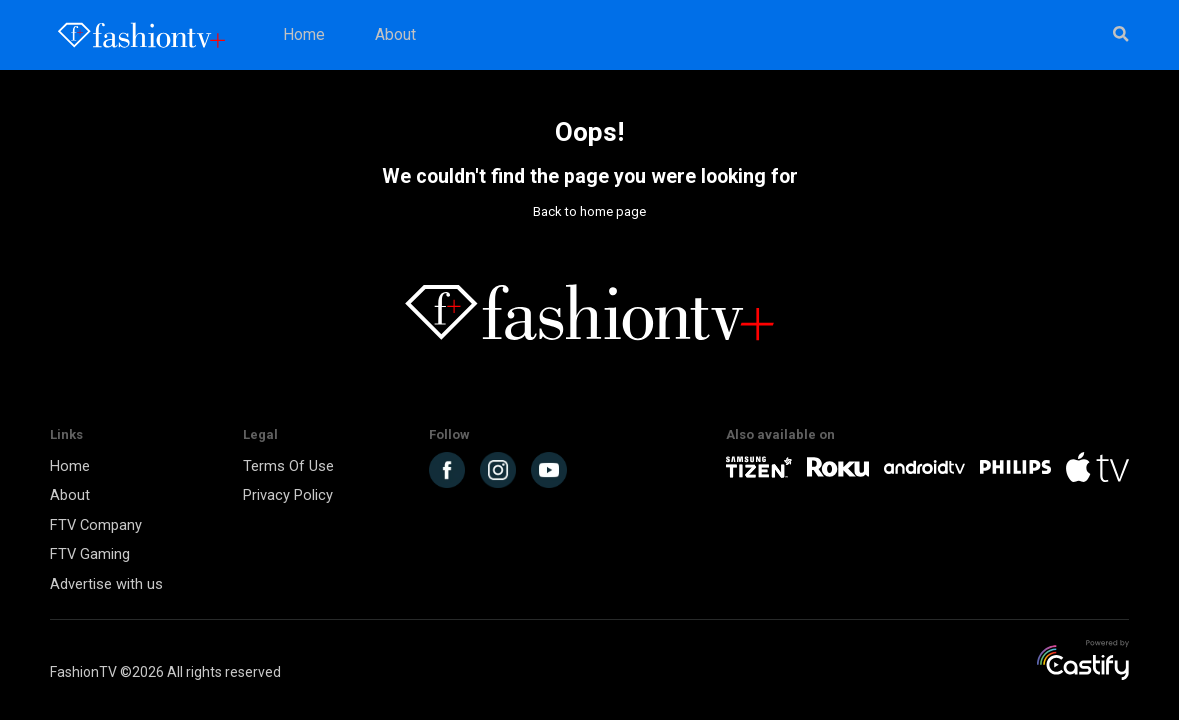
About (395, 35)
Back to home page (589, 211)
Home (304, 35)
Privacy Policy (288, 495)
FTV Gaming (90, 554)
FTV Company (96, 525)
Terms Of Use (288, 466)
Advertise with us (106, 584)
